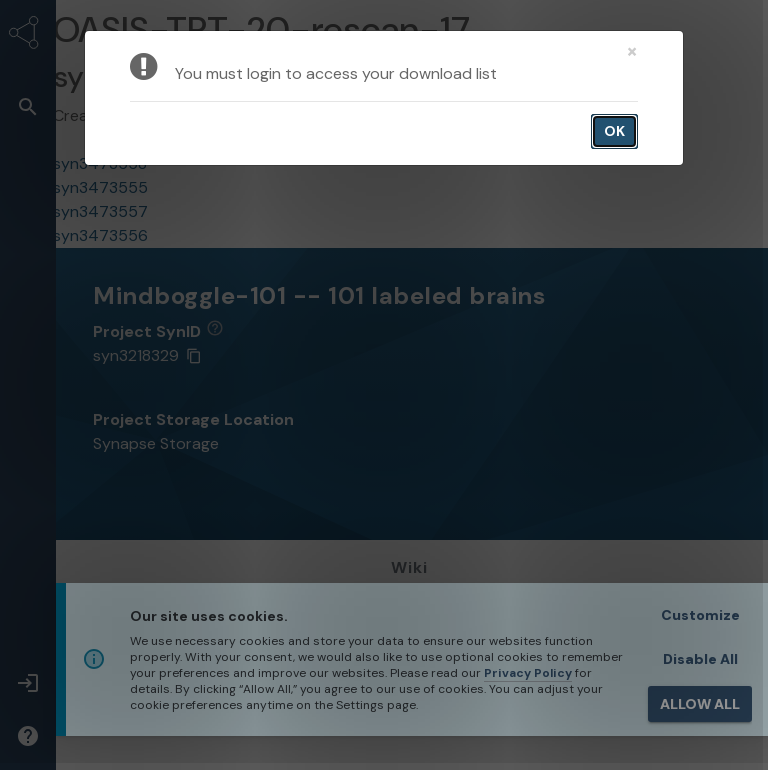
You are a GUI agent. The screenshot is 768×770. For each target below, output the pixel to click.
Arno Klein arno (195, 115)
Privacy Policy (528, 673)
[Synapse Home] (28, 36)
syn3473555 (100, 187)
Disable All (700, 659)
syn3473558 (100, 163)
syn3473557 (100, 211)
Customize (700, 615)
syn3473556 (100, 235)
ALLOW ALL (700, 704)
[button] (28, 106)
